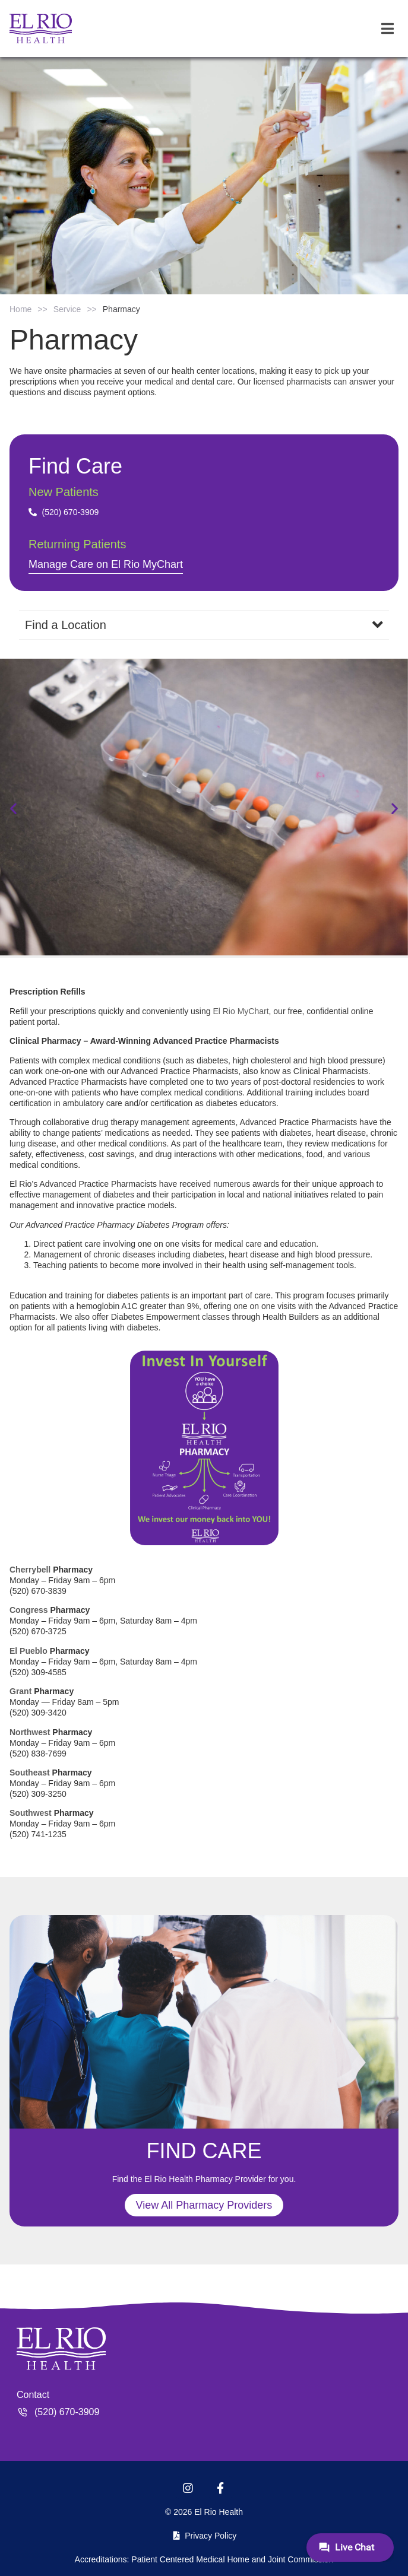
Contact (33, 2395)
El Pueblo (29, 1651)
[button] (13, 808)
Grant (20, 1691)
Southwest (31, 1813)
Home (20, 309)
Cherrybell (30, 1569)
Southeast (30, 1772)
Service (67, 309)
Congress (29, 1610)
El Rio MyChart (240, 1011)
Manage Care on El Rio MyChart (106, 564)
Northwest (30, 1732)
